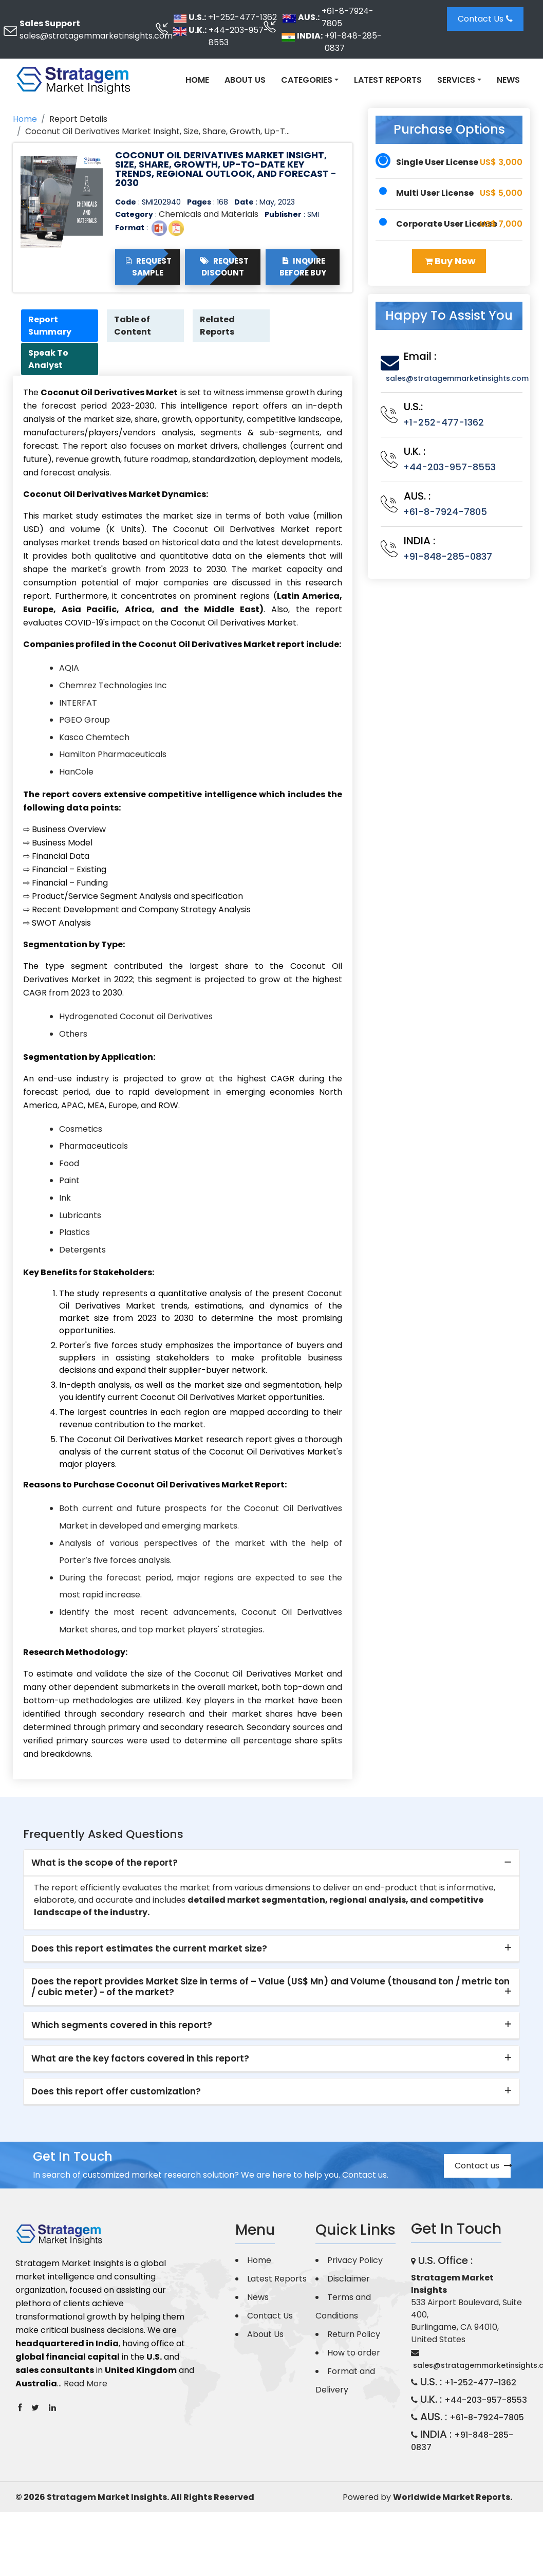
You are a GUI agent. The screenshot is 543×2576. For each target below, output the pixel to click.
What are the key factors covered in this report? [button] (140, 2059)
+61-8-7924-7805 (347, 17)
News (508, 80)
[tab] (271, 1863)
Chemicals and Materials (208, 214)
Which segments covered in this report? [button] (121, 2026)
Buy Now (450, 260)
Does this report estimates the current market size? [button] (149, 1949)
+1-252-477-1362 (242, 17)
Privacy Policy (355, 2261)
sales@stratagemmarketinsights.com (96, 36)
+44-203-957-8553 (238, 36)
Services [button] (456, 80)
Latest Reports (388, 80)
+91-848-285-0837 (353, 42)
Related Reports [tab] (218, 326)
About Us (245, 80)
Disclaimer (348, 2279)
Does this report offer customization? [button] (116, 2092)
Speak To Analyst (49, 359)
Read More (85, 2384)
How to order (353, 2353)
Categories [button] (306, 80)
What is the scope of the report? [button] (104, 1863)
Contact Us (485, 19)
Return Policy (353, 2335)
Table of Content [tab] (133, 326)
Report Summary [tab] (50, 326)
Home (197, 80)
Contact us (483, 2166)
